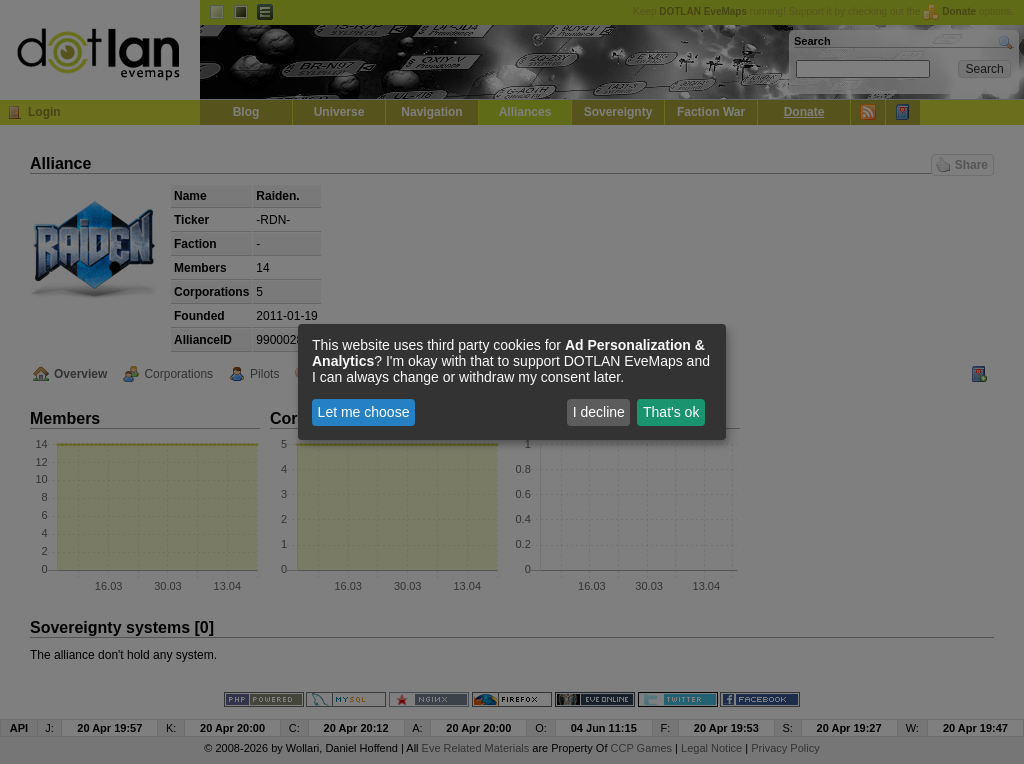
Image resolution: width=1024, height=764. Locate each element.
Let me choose (364, 412)
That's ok (671, 412)
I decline (599, 412)
